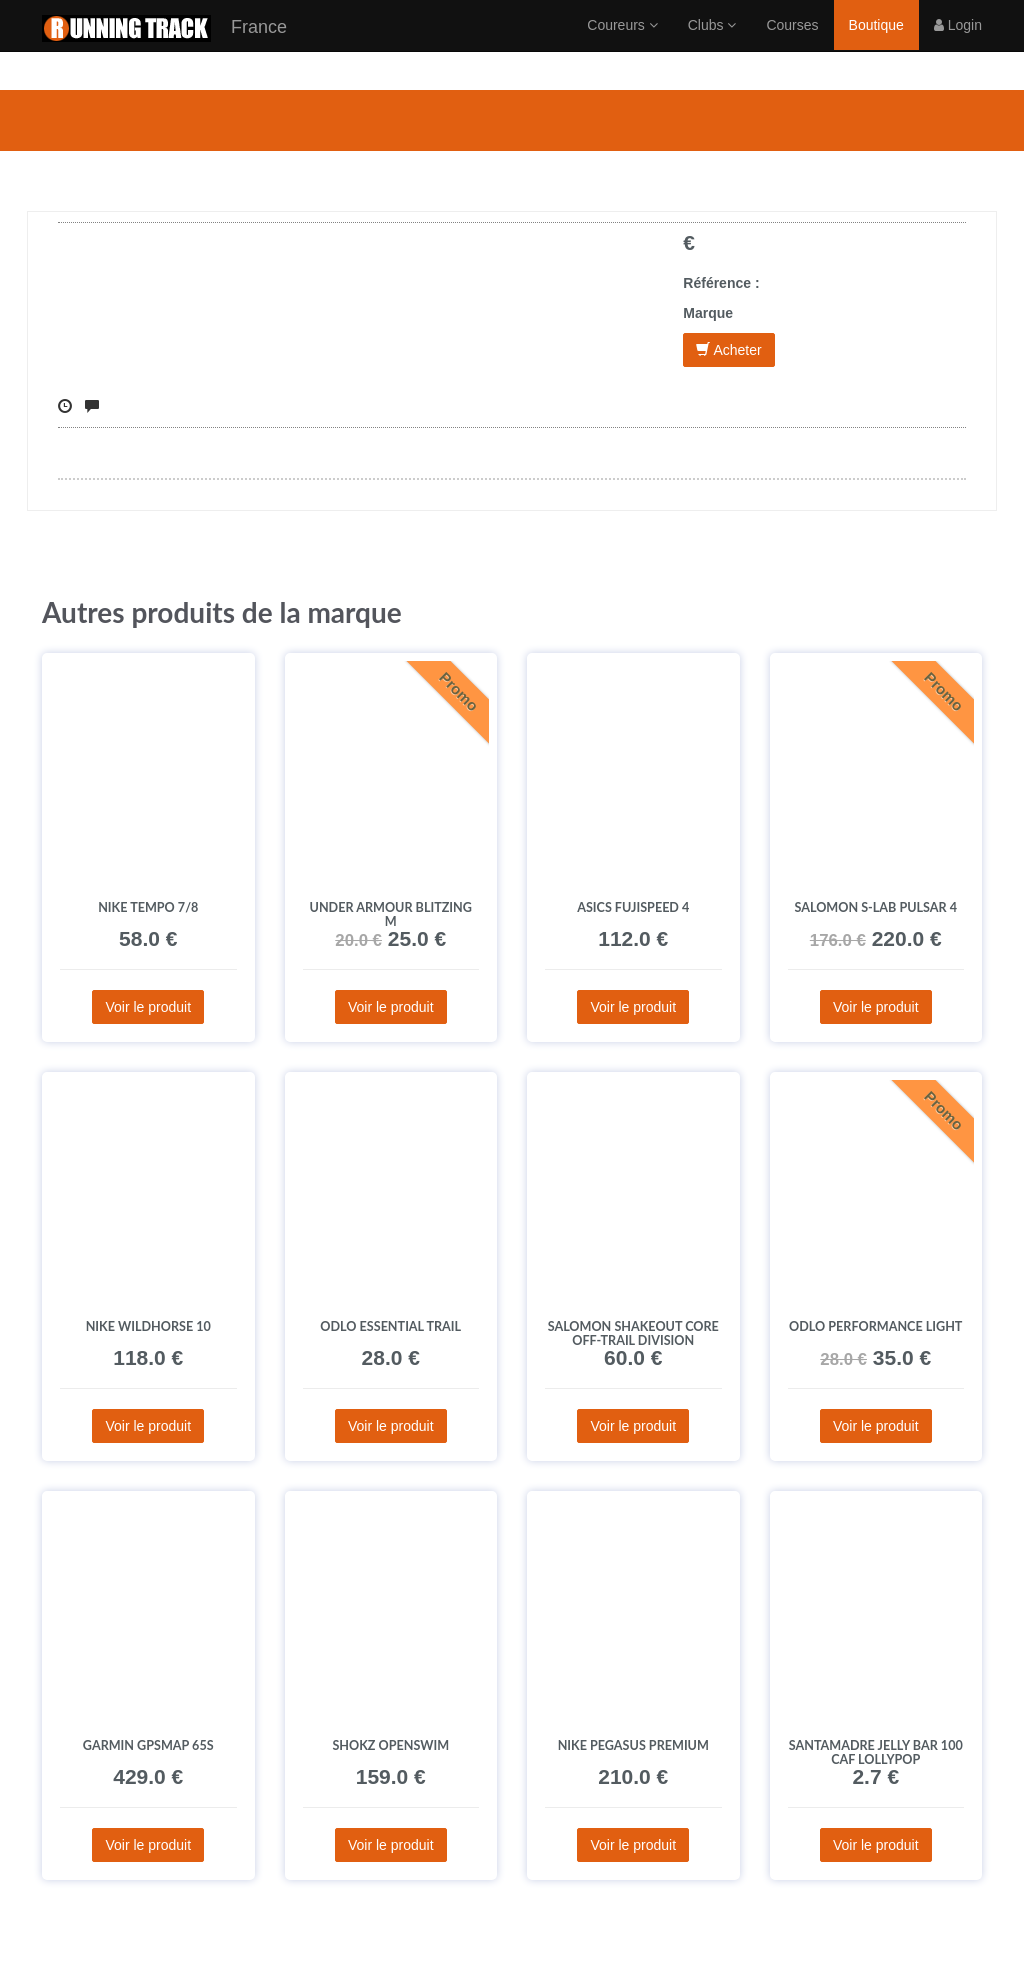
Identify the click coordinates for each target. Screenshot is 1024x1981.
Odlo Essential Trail (390, 1326)
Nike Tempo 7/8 (148, 907)
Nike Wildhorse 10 (148, 1326)
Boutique (876, 45)
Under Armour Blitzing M (391, 914)
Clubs (712, 45)
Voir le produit (148, 1007)
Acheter (728, 350)
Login (958, 45)
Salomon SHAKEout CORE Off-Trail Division (633, 1333)
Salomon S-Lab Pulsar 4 (875, 907)
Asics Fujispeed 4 (633, 907)
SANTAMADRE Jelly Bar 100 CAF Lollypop (876, 1752)
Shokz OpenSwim (390, 1745)
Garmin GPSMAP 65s (148, 1745)
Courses (792, 45)
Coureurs (622, 45)
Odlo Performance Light (875, 1326)
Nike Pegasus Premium (633, 1745)
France (164, 48)
